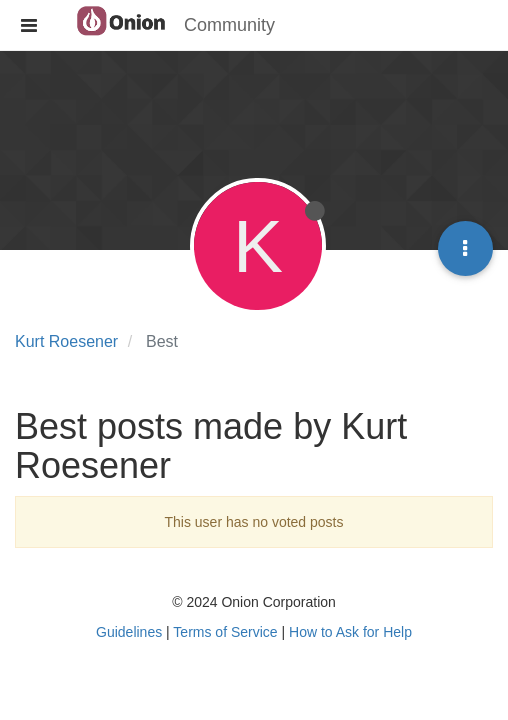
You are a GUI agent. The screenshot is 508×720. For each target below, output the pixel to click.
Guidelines (129, 632)
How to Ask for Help (350, 632)
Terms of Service (225, 632)
